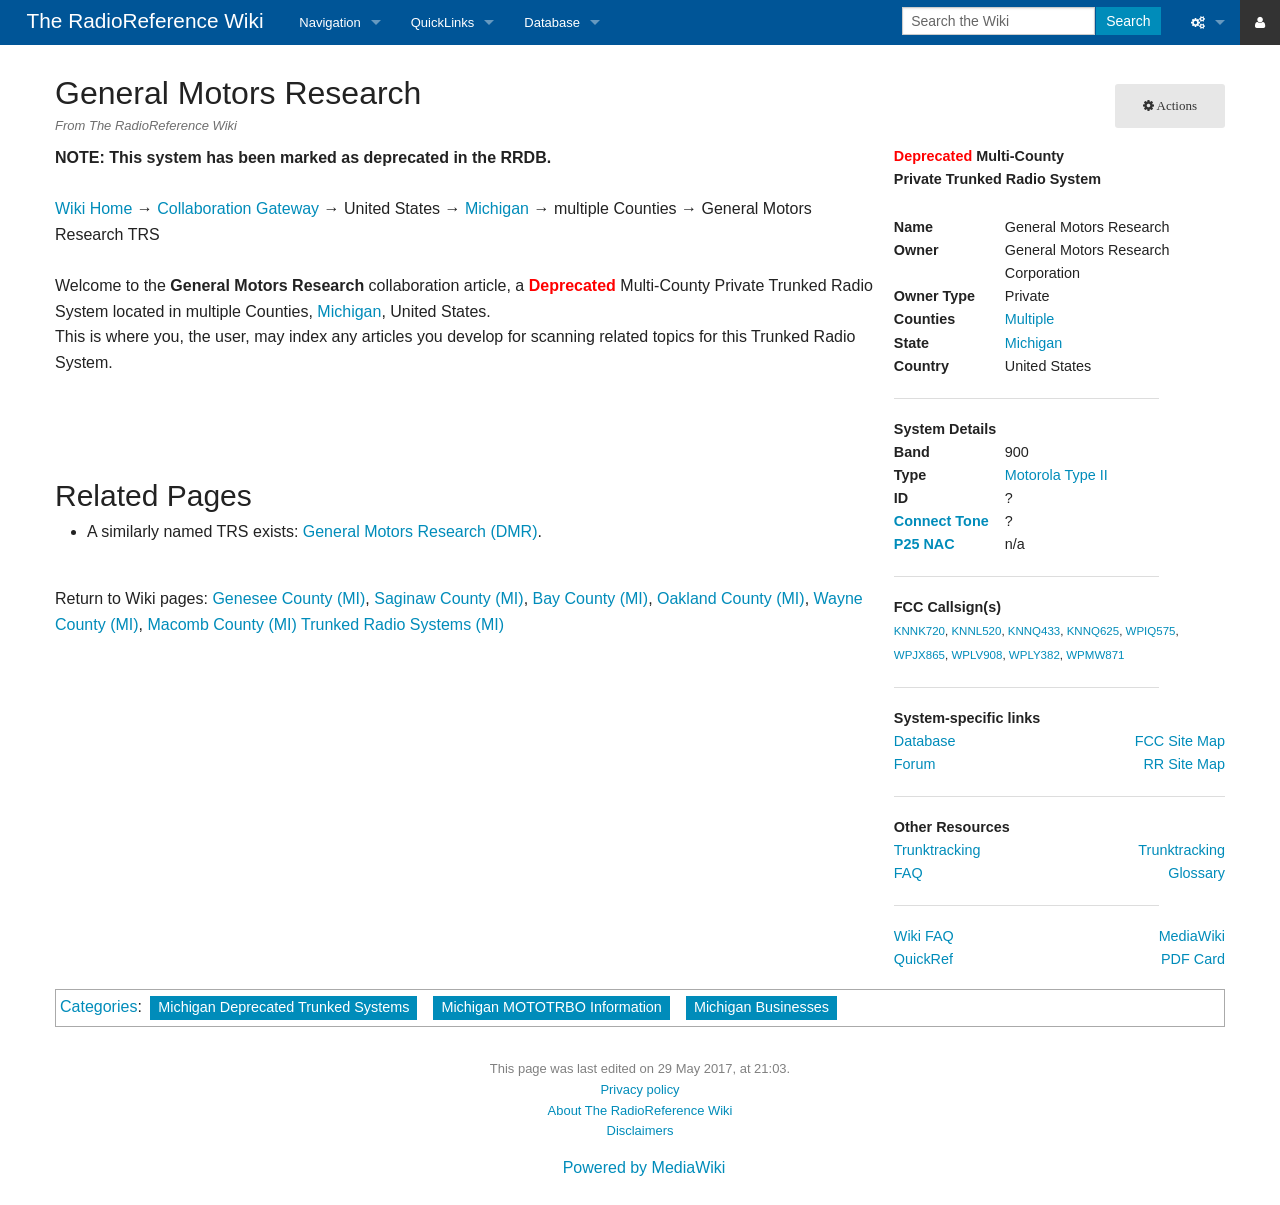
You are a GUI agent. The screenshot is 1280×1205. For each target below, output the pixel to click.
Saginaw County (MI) (448, 598)
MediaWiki (1192, 936)
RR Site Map (1184, 764)
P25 (907, 544)
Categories (98, 1006)
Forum (915, 764)
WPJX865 (919, 655)
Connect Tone (941, 521)
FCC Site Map (1180, 741)
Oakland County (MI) (731, 598)
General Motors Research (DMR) (420, 531)
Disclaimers (640, 1130)
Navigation (329, 22)
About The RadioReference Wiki (640, 1110)
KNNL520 (976, 631)
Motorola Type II (1056, 475)
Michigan (1034, 343)
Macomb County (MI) (221, 624)
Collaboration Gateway (238, 208)
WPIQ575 (1151, 631)
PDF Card (1193, 959)
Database (552, 22)
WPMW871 (1095, 655)
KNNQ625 (1093, 631)
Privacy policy (639, 1089)
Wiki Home (93, 208)
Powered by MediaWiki (644, 1167)
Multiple (1030, 319)
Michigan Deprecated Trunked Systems (283, 1007)
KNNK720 (919, 631)
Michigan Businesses (761, 1007)
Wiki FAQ (924, 936)
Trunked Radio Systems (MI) (402, 624)
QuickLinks (443, 22)
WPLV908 (976, 655)
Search (1128, 21)
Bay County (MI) (591, 598)
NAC (938, 544)
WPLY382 (1034, 655)
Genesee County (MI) (288, 598)
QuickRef (923, 959)
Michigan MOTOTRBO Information (551, 1007)
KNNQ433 (1034, 631)
